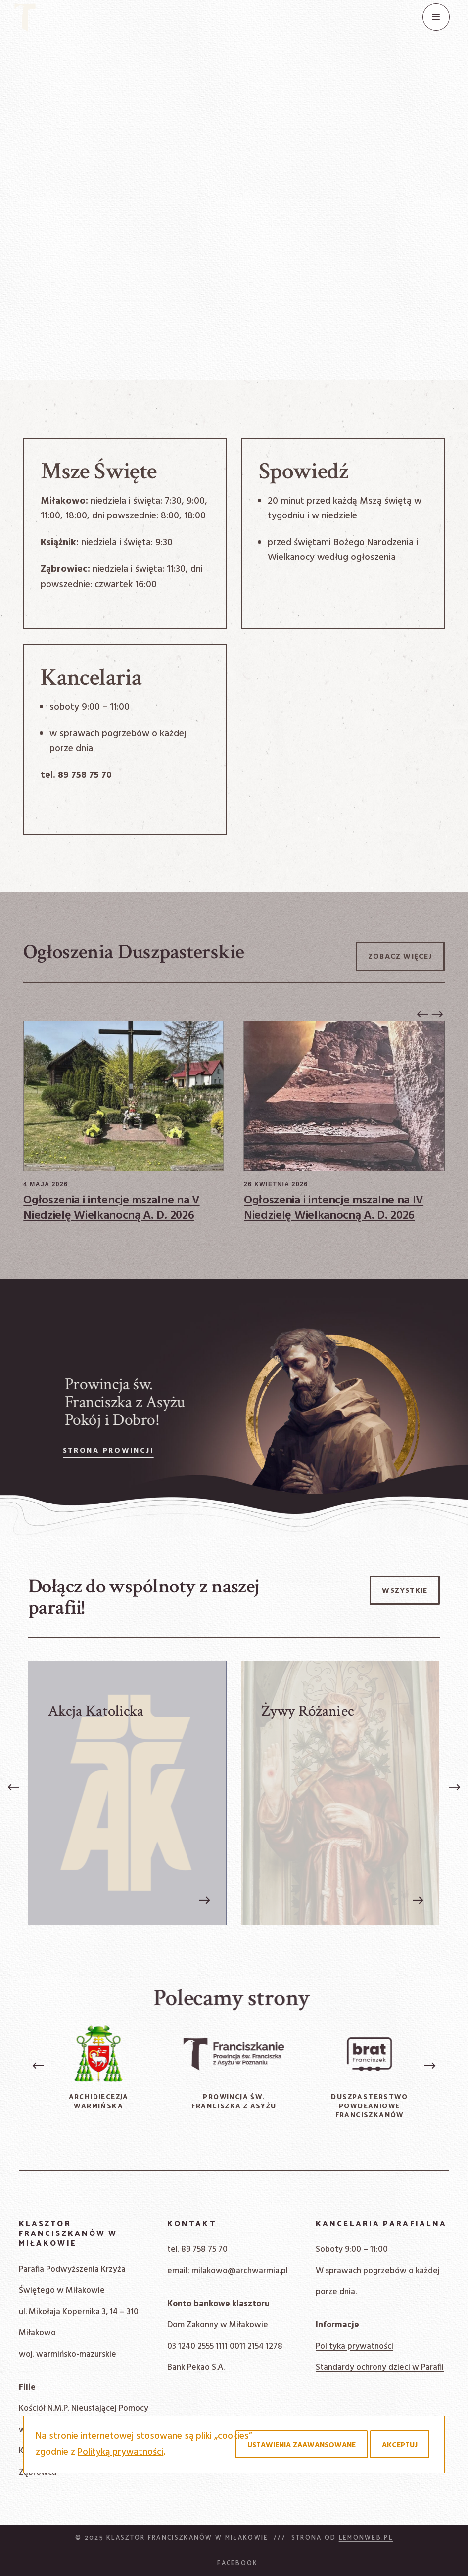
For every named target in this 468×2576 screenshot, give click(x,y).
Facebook (237, 2563)
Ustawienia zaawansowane (301, 2445)
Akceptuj (400, 2445)
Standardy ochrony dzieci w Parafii (380, 2367)
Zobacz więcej (400, 957)
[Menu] (436, 17)
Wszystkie (404, 1591)
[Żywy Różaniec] (340, 1793)
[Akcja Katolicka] (127, 1793)
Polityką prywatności (120, 2452)
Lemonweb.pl (366, 2538)
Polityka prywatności (354, 2346)
